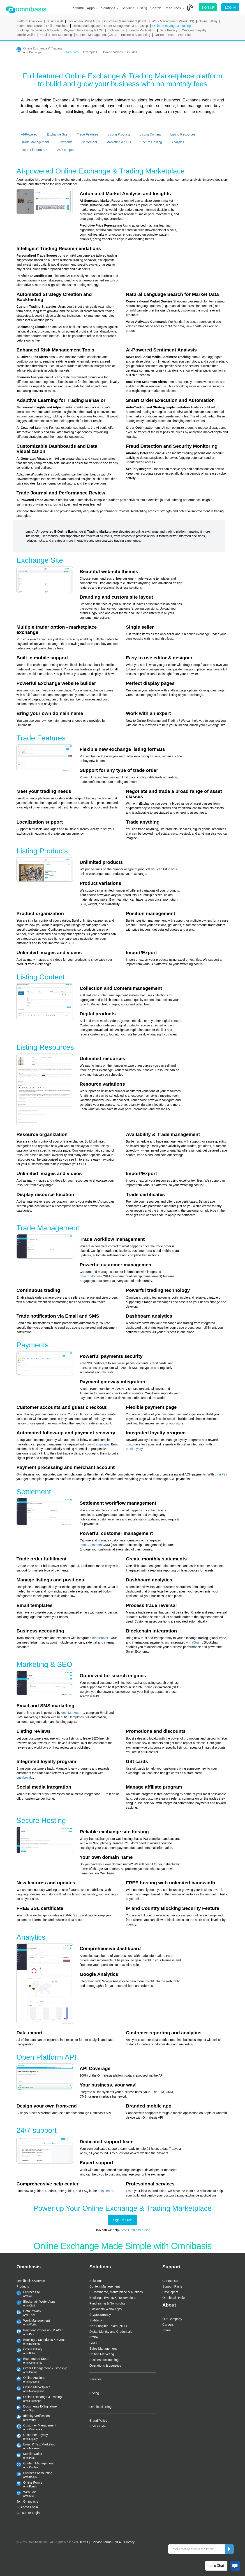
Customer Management (53, 2427)
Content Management (53, 2465)
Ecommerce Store (29, 26)
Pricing (142, 8)
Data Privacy (168, 30)
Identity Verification (142, 30)
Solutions (109, 8)
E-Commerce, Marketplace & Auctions (116, 2292)
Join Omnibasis (27, 2501)
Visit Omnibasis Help (135, 2230)
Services (128, 8)
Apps (92, 8)
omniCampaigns (98, 1444)
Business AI (55, 21)
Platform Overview (29, 21)
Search (155, 8)
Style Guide (97, 2426)
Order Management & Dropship (126, 26)
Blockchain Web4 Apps (83, 21)
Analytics (177, 142)
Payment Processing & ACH (83, 30)
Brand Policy (98, 2420)
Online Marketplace (86, 26)
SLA (118, 2542)
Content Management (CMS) (96, 35)
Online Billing (208, 21)
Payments (65, 142)
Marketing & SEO (118, 142)
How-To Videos (112, 52)
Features (72, 52)
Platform (78, 8)
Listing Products (119, 134)
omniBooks (100, 1638)
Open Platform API (34, 150)
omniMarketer (71, 1712)
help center (105, 2191)
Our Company (172, 2319)
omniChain (194, 1642)
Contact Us (170, 2281)
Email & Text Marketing (56, 35)
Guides (132, 52)
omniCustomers (91, 1276)
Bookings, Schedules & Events (38, 30)
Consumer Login (28, 2513)
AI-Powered (29, 134)
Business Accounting (135, 35)
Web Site (184, 35)
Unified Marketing (101, 2354)
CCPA (93, 2337)
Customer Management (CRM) (125, 21)
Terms (83, 2542)
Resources (174, 8)
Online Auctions (57, 26)
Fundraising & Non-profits (107, 2303)
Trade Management (35, 142)
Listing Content (150, 134)
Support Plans (172, 2286)
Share (166, 2330)
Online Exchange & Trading (171, 26)
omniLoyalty (134, 1449)
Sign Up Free (122, 2220)
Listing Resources (182, 134)
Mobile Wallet (25, 35)
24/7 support (66, 150)
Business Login (27, 2507)
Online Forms (164, 35)
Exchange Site (57, 134)
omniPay (221, 1474)
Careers (168, 2324)
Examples (90, 52)
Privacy (129, 2542)
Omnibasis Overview (30, 2281)
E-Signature (116, 30)
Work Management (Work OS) (173, 21)
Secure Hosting (151, 142)
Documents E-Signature (53, 2408)
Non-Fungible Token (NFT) (108, 2326)
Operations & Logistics (105, 2365)
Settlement (89, 142)
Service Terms (101, 2542)
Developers (170, 2292)
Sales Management (103, 2348)
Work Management (53, 2323)
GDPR (93, 2343)
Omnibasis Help (173, 2298)
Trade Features (87, 134)
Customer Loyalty (194, 30)
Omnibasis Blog (100, 2407)
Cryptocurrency (100, 2314)
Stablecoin (96, 2320)
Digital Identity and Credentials (110, 2331)
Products (22, 2286)
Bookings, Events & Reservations (112, 2298)
